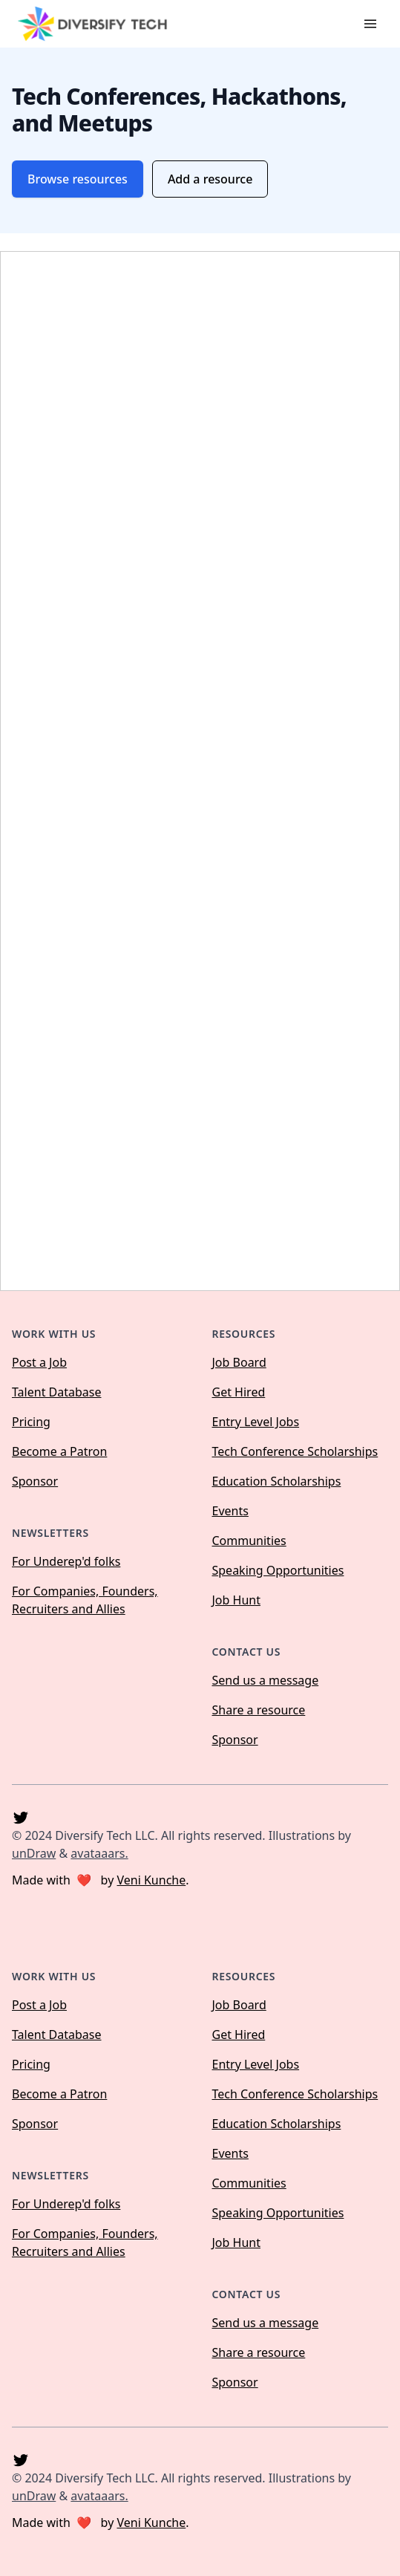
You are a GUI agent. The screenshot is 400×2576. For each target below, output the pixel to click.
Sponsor (35, 1481)
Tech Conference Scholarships (295, 1451)
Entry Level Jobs (256, 1422)
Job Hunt (236, 1600)
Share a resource (259, 1710)
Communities (249, 1540)
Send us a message (265, 1680)
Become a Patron (59, 1451)
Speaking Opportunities (278, 1570)
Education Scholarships (276, 1481)
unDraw (34, 1853)
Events (230, 1511)
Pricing (31, 1422)
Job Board (239, 1362)
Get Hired (239, 1392)
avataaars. (99, 1853)
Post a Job (39, 1362)
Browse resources (77, 179)
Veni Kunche (151, 1880)
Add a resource (210, 179)
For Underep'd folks (66, 1561)
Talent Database (56, 1392)
